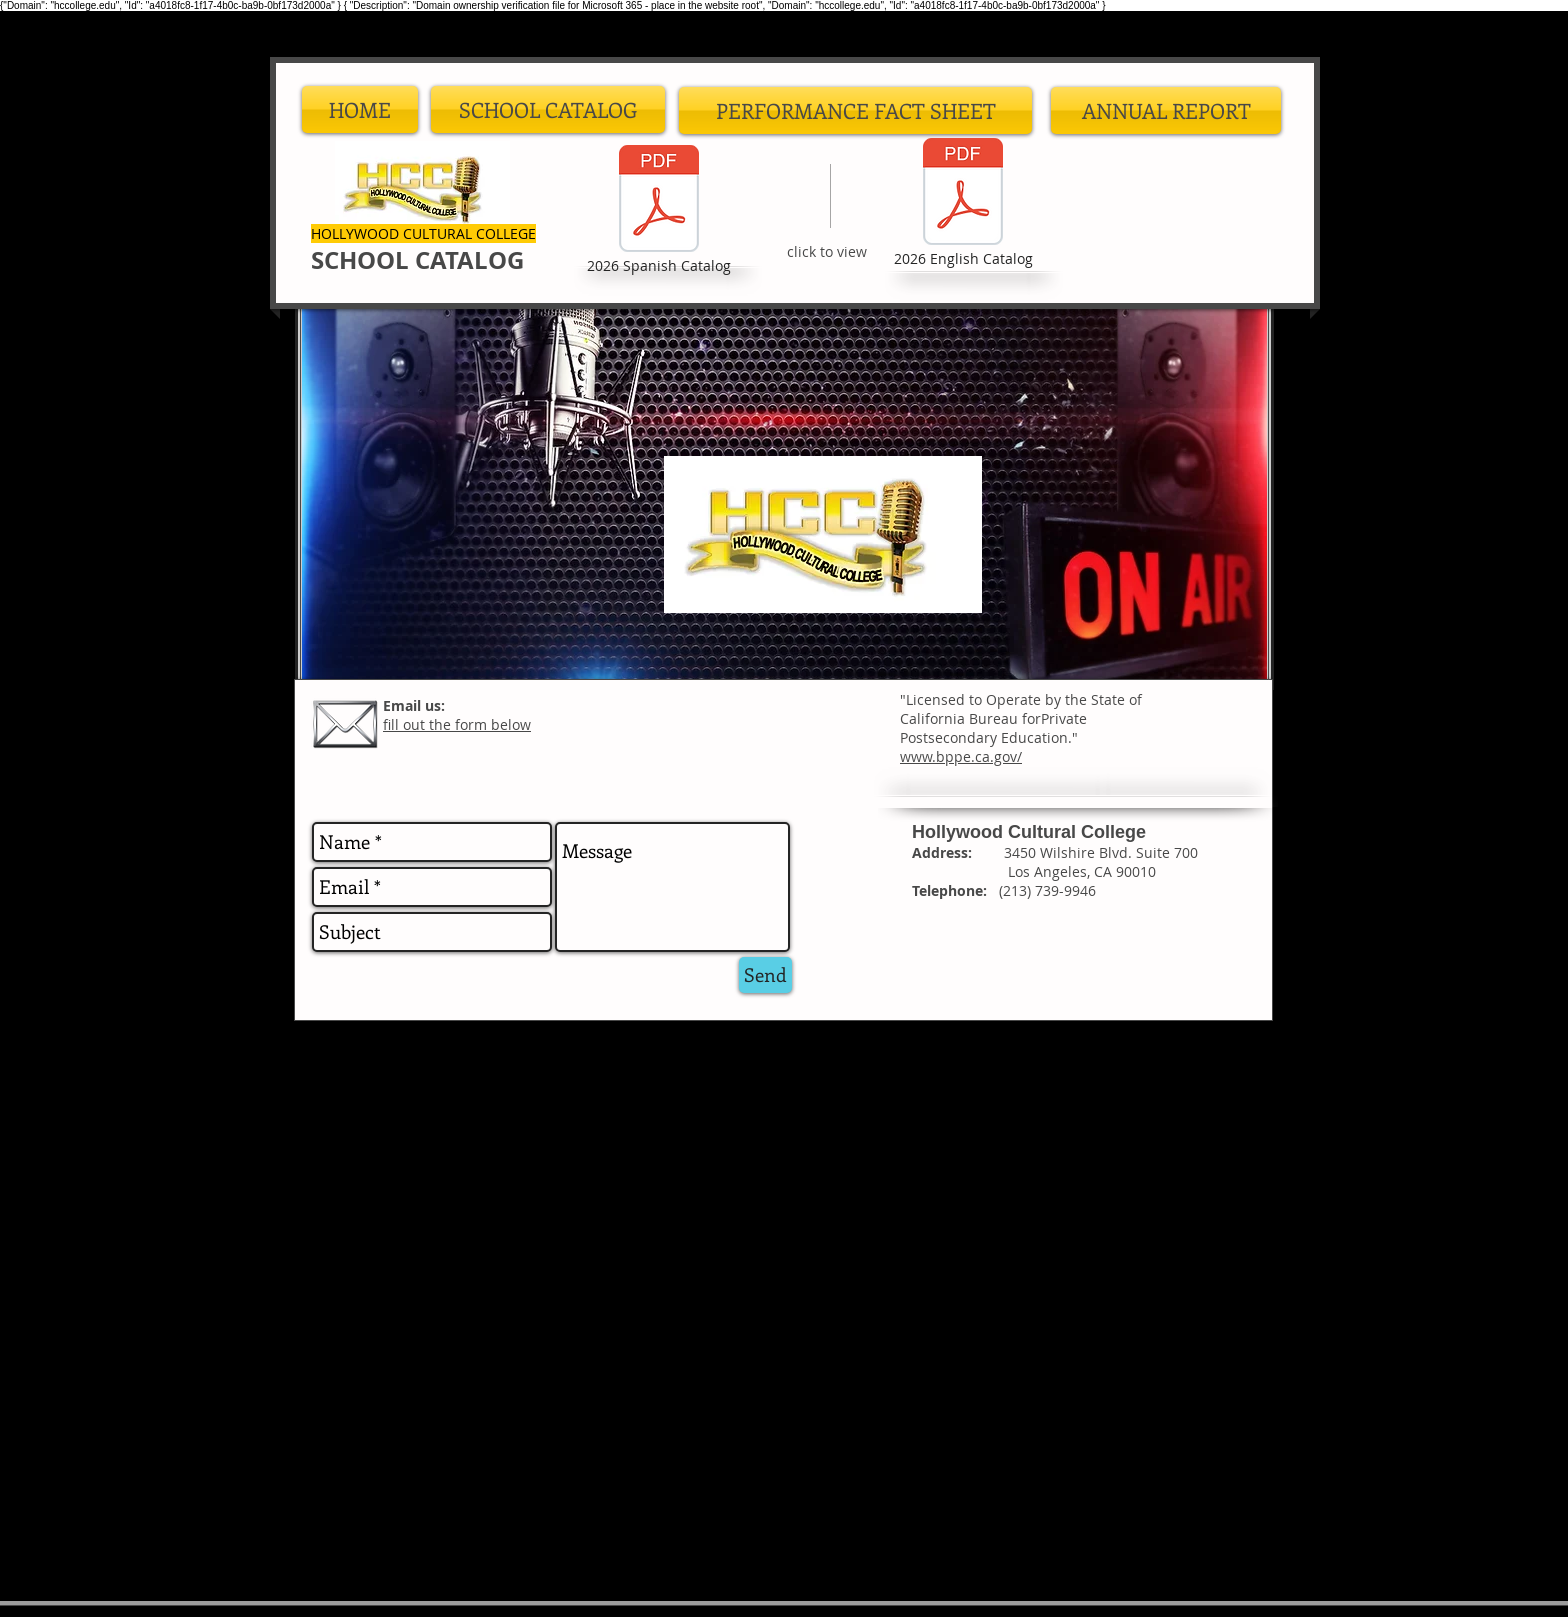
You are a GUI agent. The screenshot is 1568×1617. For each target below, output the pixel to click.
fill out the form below (457, 724)
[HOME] (360, 109)
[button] (548, 109)
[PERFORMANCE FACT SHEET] (855, 110)
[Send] (765, 975)
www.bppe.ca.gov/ (961, 756)
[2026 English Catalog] (963, 204)
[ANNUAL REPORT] (1166, 110)
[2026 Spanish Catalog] (659, 211)
